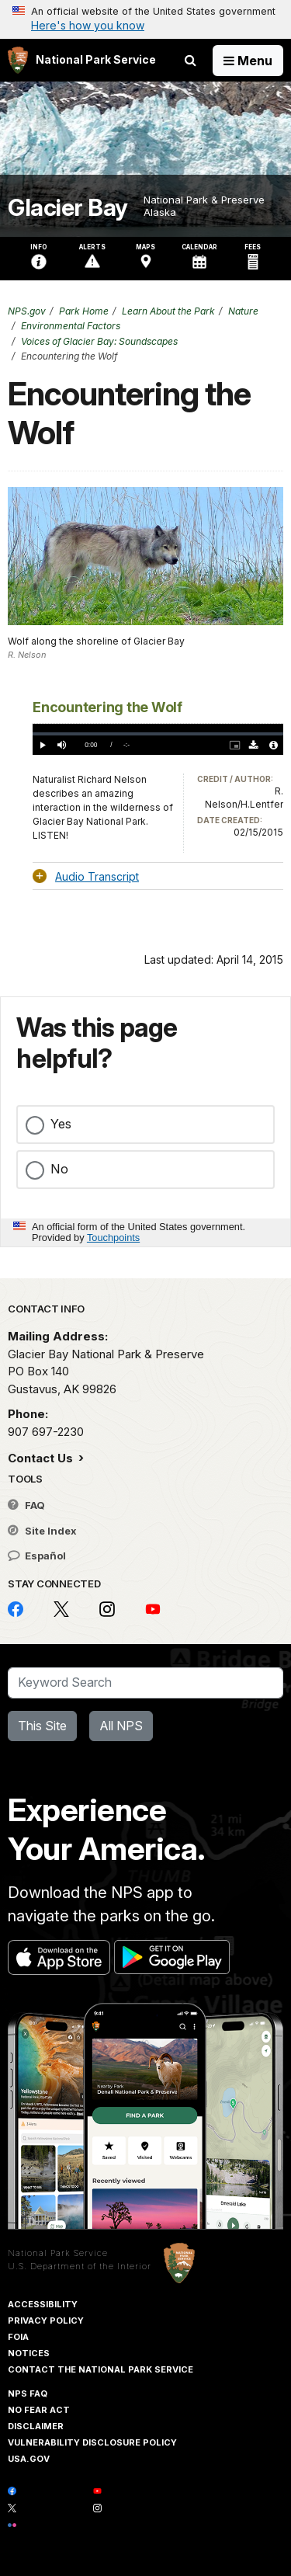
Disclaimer (36, 2426)
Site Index (42, 1530)
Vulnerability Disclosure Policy (92, 2442)
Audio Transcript (97, 876)
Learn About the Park (168, 311)
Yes (60, 1124)
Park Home (84, 311)
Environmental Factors (70, 326)
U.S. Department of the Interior (79, 2266)
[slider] (158, 733)
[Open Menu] (248, 60)
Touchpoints (113, 1237)
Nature (243, 311)
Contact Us (42, 1458)
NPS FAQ (27, 2393)
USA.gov (29, 2458)
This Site (42, 1725)
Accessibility (43, 2304)
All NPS (121, 1725)
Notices (29, 2353)
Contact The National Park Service (100, 2369)
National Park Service (58, 2252)
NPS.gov (27, 311)
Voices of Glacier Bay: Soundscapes (99, 341)
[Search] (145, 1682)
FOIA (18, 2336)
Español (37, 1555)
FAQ (26, 1505)
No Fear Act (39, 2409)
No (59, 1169)
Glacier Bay (68, 207)
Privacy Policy (46, 2320)
